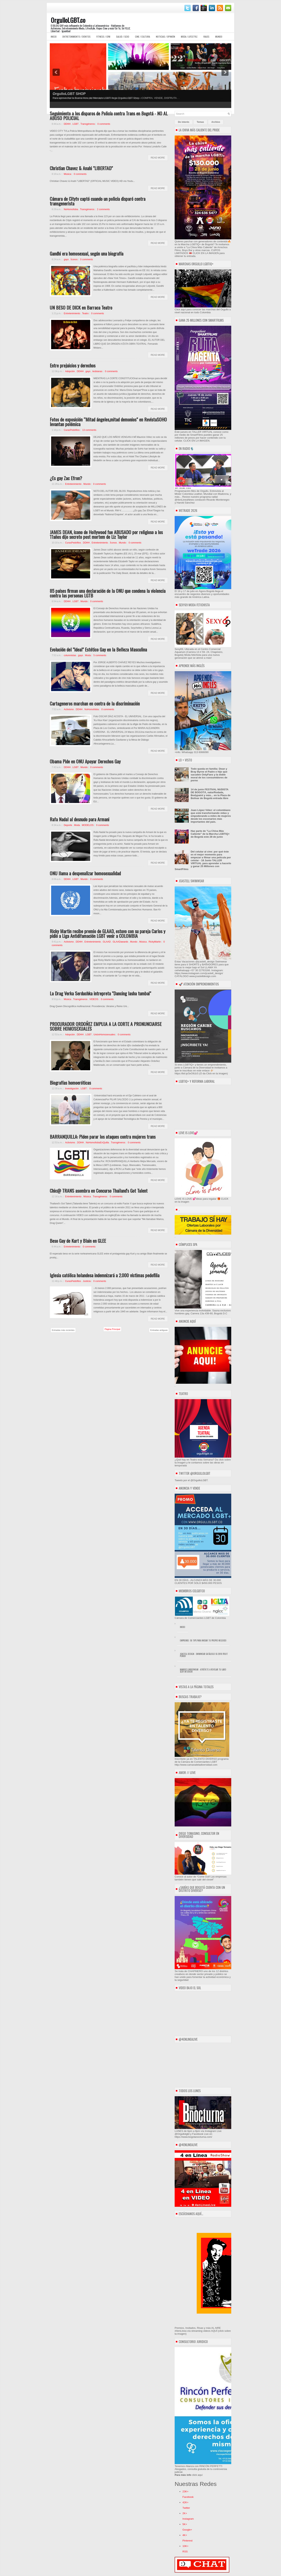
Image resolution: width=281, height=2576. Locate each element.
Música (68, 174)
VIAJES (206, 36)
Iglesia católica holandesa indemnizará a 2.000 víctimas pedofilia (104, 1275)
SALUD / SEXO (122, 36)
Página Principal (112, 1329)
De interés (183, 122)
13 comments (89, 430)
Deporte (68, 825)
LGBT (75, 124)
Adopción (70, 371)
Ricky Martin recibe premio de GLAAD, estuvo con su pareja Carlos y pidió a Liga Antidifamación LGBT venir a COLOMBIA (107, 933)
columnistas (70, 655)
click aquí (197, 2474)
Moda (88, 655)
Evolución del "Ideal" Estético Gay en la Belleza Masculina (98, 649)
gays (66, 259)
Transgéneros (87, 124)
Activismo (69, 709)
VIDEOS (94, 999)
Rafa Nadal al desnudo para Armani (79, 819)
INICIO (182, 1627)
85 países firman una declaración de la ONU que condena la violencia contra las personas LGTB (107, 593)
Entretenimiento (72, 313)
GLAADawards (121, 941)
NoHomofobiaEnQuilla (97, 1142)
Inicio (54, 36)
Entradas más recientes (63, 1330)
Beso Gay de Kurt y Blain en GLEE (78, 1240)
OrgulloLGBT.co (68, 20)
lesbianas (97, 371)
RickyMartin (155, 941)
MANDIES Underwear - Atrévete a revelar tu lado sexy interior (203, 1670)
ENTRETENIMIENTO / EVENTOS (76, 36)
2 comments (103, 209)
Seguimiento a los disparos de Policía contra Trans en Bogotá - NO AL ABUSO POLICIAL (109, 115)
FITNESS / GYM (103, 36)
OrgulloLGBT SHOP (69, 94)
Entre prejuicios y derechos (72, 365)
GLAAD (107, 941)
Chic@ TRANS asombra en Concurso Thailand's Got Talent (99, 1190)
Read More (158, 157)
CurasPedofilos (72, 430)
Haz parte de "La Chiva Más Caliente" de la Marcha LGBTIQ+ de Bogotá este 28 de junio (210, 833)
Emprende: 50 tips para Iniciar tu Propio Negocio (203, 1640)
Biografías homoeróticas (70, 1082)
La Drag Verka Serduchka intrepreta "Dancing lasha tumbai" (100, 993)
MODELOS (88, 825)
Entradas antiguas (159, 1330)
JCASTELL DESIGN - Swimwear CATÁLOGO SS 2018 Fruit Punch (204, 1655)
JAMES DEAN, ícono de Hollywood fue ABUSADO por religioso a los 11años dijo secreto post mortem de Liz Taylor (106, 534)
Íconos (74, 259)
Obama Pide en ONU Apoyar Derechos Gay (85, 761)
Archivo (215, 122)
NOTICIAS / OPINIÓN (165, 36)
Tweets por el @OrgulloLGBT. (191, 1480)
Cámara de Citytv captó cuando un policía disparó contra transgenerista (97, 201)
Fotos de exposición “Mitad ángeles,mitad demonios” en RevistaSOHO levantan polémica (108, 421)
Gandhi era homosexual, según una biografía (86, 253)
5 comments (99, 655)
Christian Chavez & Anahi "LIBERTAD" (81, 168)
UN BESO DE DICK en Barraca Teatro (81, 307)
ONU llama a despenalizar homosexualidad (85, 873)
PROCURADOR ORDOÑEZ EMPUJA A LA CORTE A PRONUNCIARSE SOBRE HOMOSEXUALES (106, 1026)
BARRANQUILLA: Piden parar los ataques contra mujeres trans (103, 1136)
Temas (200, 122)
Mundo (87, 484)
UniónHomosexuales (104, 1034)
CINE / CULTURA (142, 36)
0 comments (103, 124)
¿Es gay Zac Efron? (66, 478)
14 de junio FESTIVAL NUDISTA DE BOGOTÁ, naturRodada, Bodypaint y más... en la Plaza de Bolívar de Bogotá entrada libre (210, 794)
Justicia (87, 1281)
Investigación (72, 1088)
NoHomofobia (71, 209)
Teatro (85, 313)
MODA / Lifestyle (189, 36)
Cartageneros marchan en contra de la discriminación (95, 703)
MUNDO (218, 36)
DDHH (67, 124)
